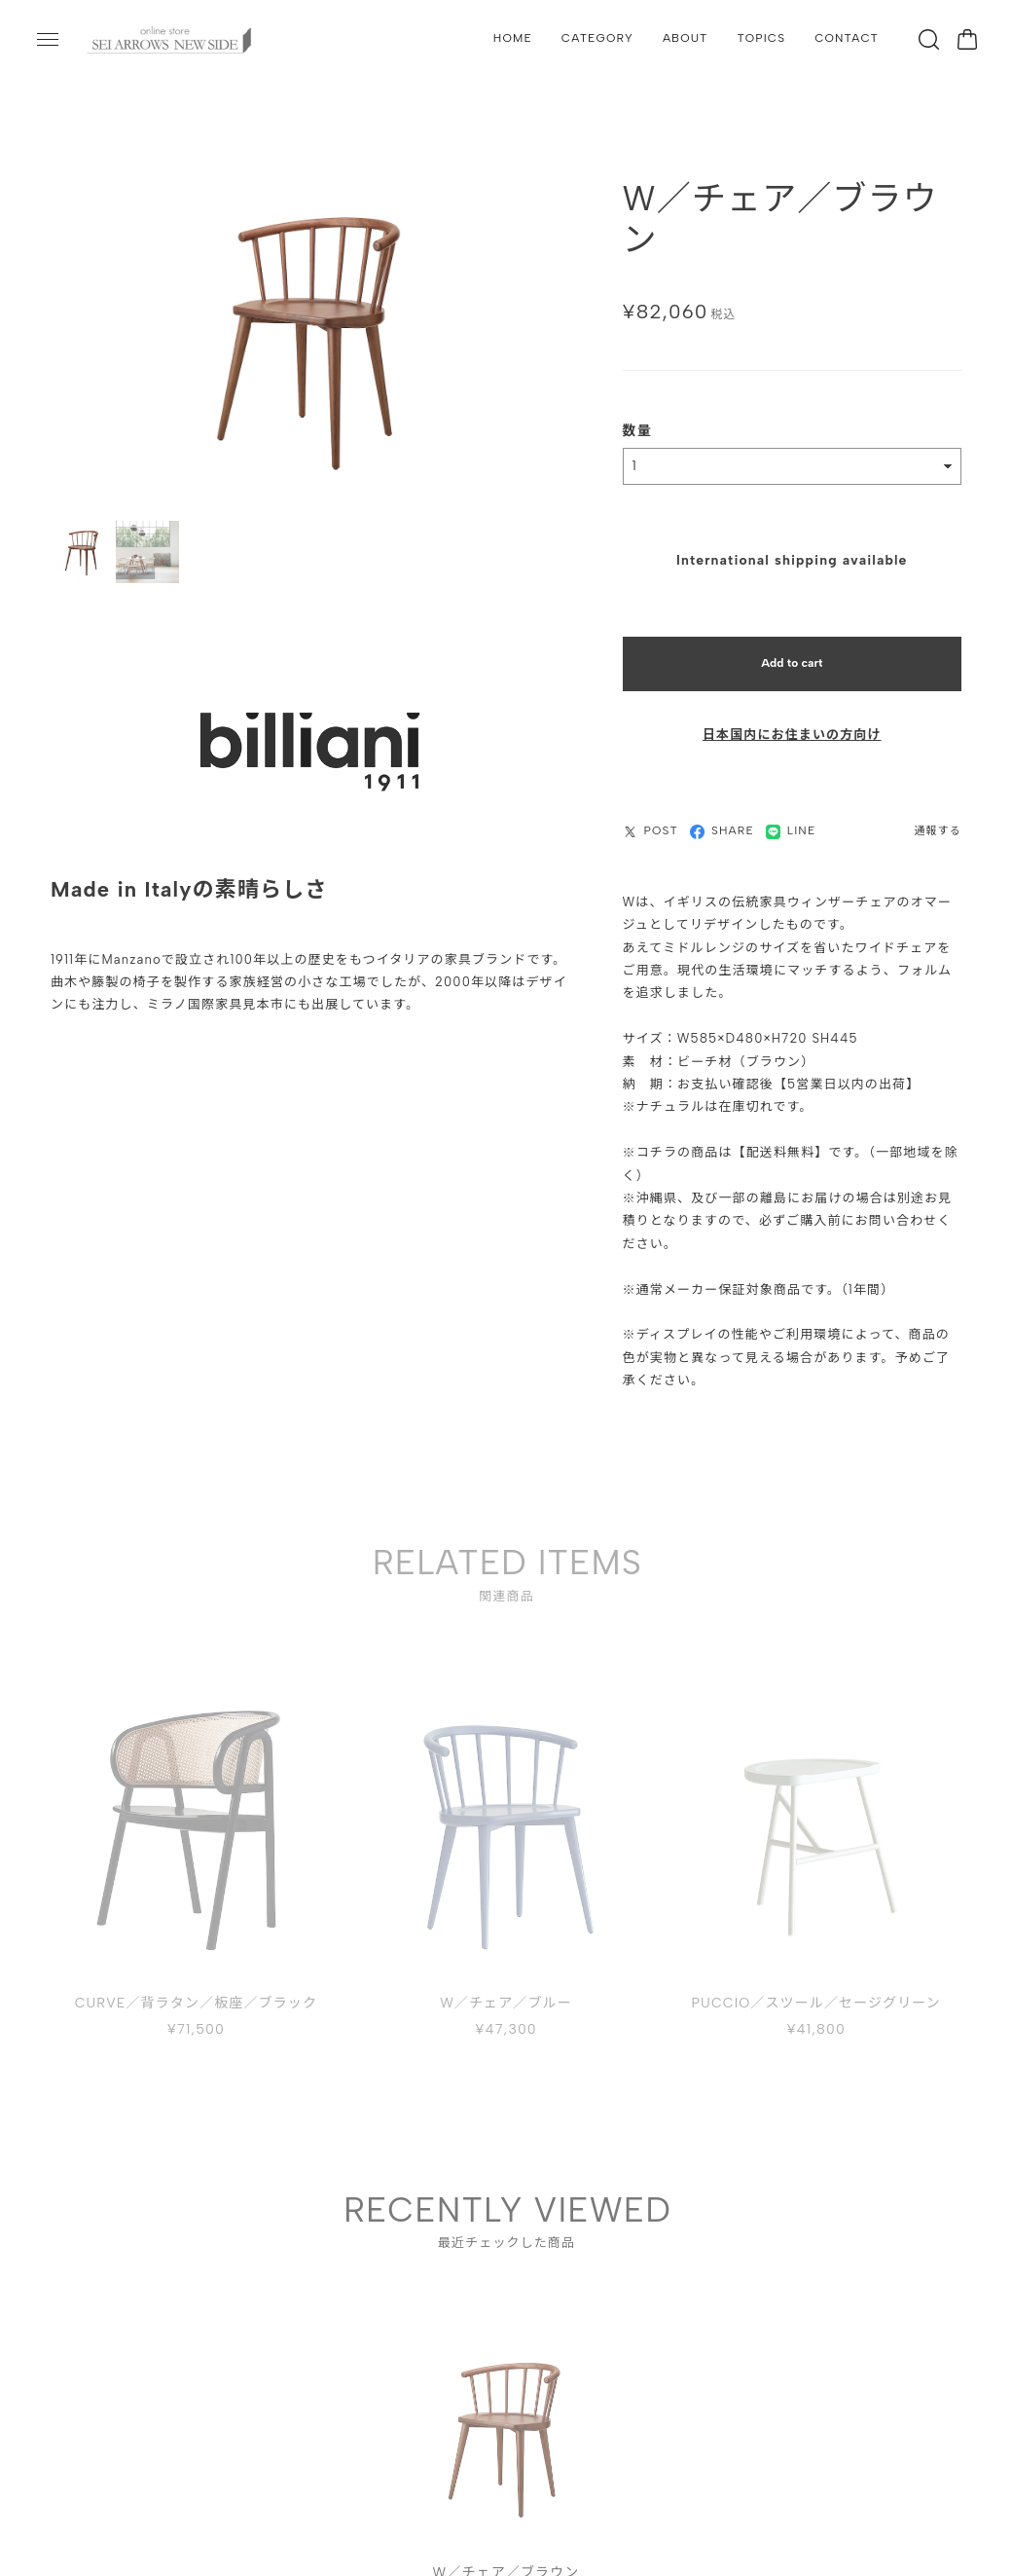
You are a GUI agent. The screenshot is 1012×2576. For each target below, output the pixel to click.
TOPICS (762, 38)
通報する (938, 819)
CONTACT (846, 38)
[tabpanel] (506, 2423)
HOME (512, 38)
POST (650, 819)
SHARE (722, 819)
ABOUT (685, 38)
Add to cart (791, 651)
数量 (637, 419)
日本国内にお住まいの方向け (792, 723)
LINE (791, 819)
